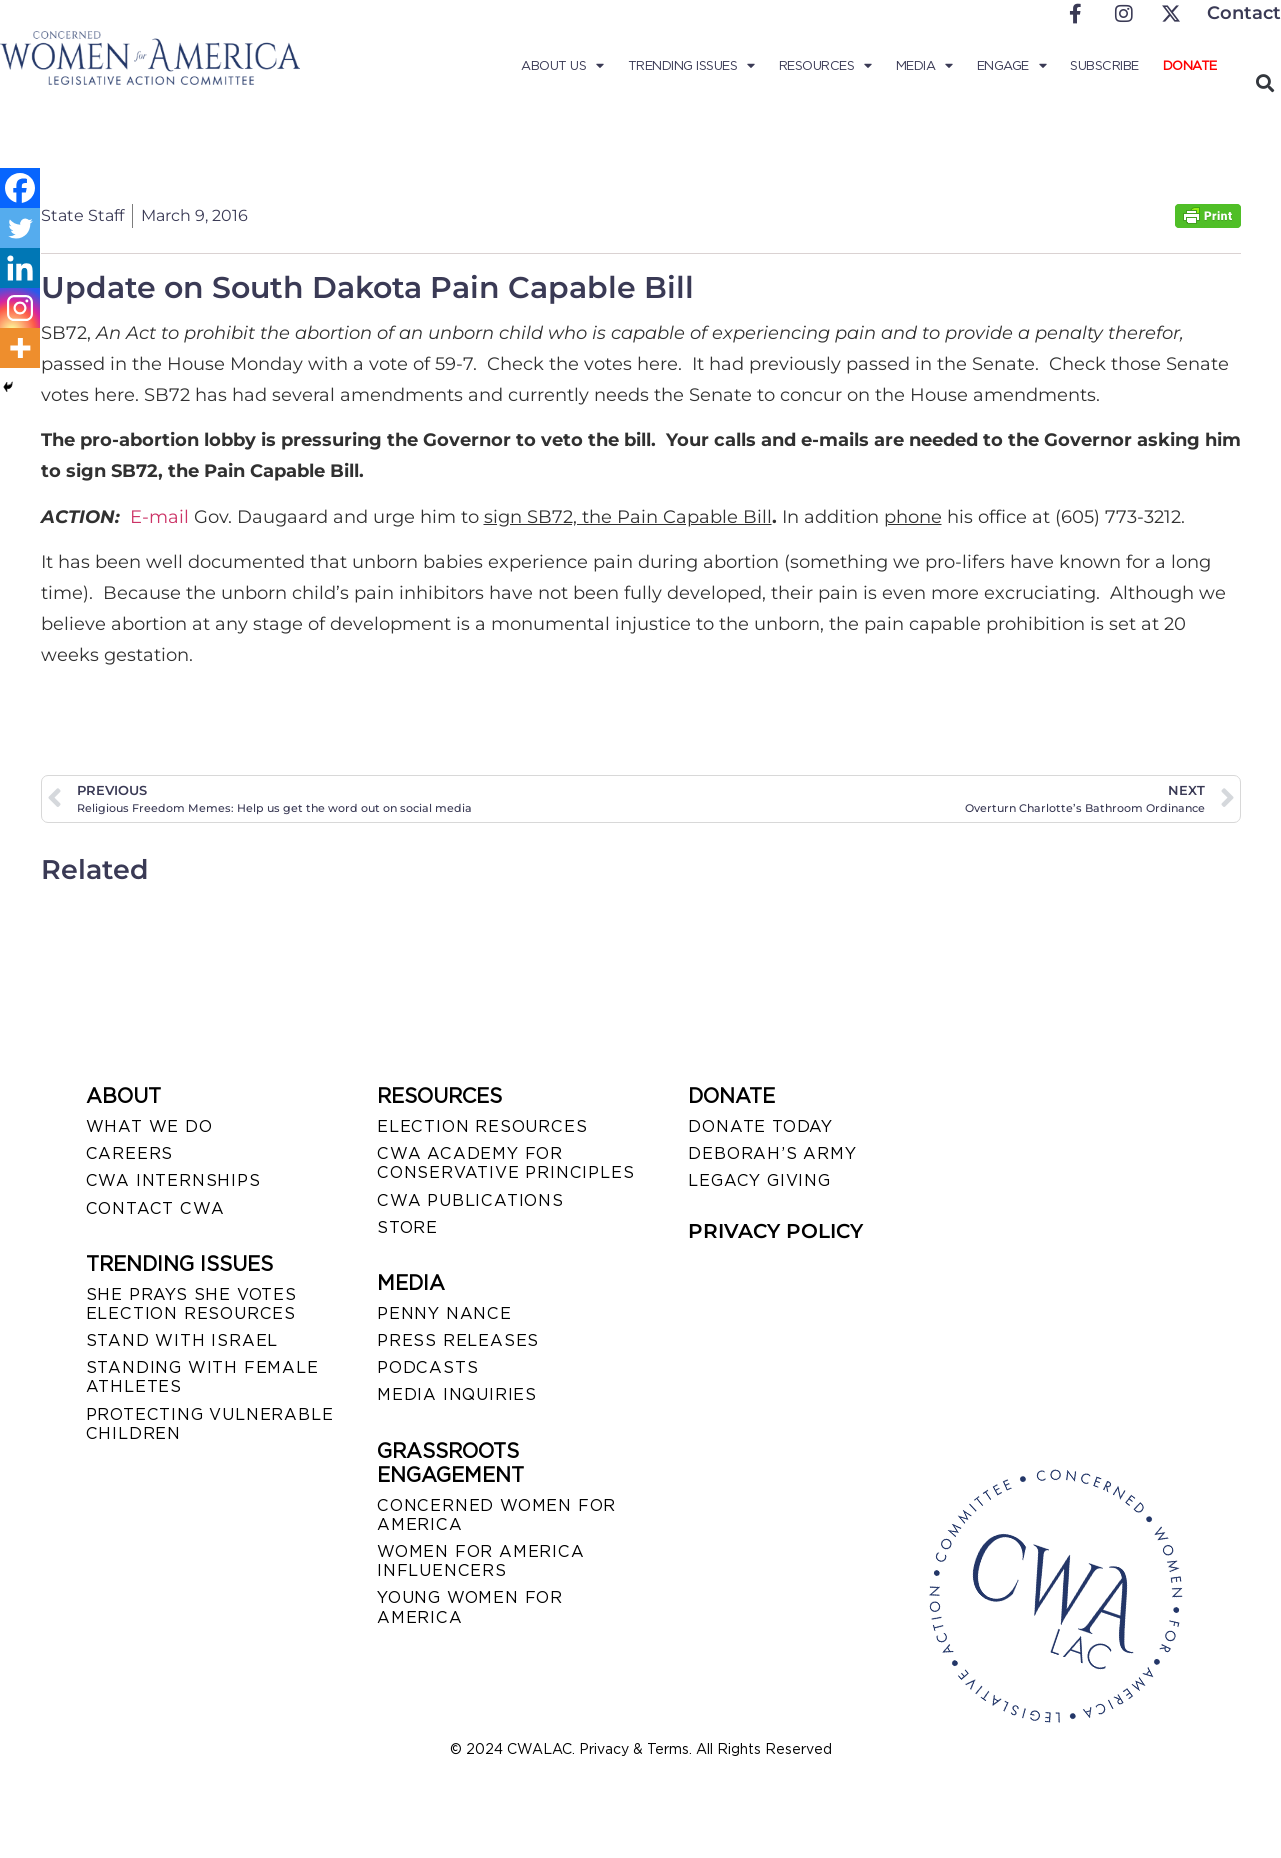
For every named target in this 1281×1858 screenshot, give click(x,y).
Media (924, 66)
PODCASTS (427, 1367)
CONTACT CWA (155, 1208)
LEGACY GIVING (759, 1180)
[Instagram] (20, 308)
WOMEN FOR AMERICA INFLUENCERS (481, 1561)
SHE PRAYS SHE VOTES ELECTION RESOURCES (191, 1304)
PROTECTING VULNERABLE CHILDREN (210, 1424)
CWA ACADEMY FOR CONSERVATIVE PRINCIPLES (505, 1163)
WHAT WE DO (149, 1126)
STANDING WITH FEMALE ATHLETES (202, 1377)
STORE (407, 1227)
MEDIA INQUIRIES (457, 1394)
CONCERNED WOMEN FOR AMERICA (496, 1515)
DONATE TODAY (760, 1126)
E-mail (159, 517)
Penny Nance (444, 1313)
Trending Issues (691, 66)
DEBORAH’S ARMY (772, 1153)
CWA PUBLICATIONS (470, 1200)
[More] (20, 348)
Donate (1190, 65)
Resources (825, 66)
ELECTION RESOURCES (482, 1126)
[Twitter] (20, 228)
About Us (562, 66)
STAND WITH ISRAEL (182, 1340)
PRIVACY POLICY (775, 1231)
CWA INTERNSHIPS (173, 1180)
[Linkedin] (20, 268)
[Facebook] (20, 188)
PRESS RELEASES (458, 1340)
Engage (1012, 66)
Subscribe (1104, 65)
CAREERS (130, 1153)
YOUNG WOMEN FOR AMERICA (470, 1607)
